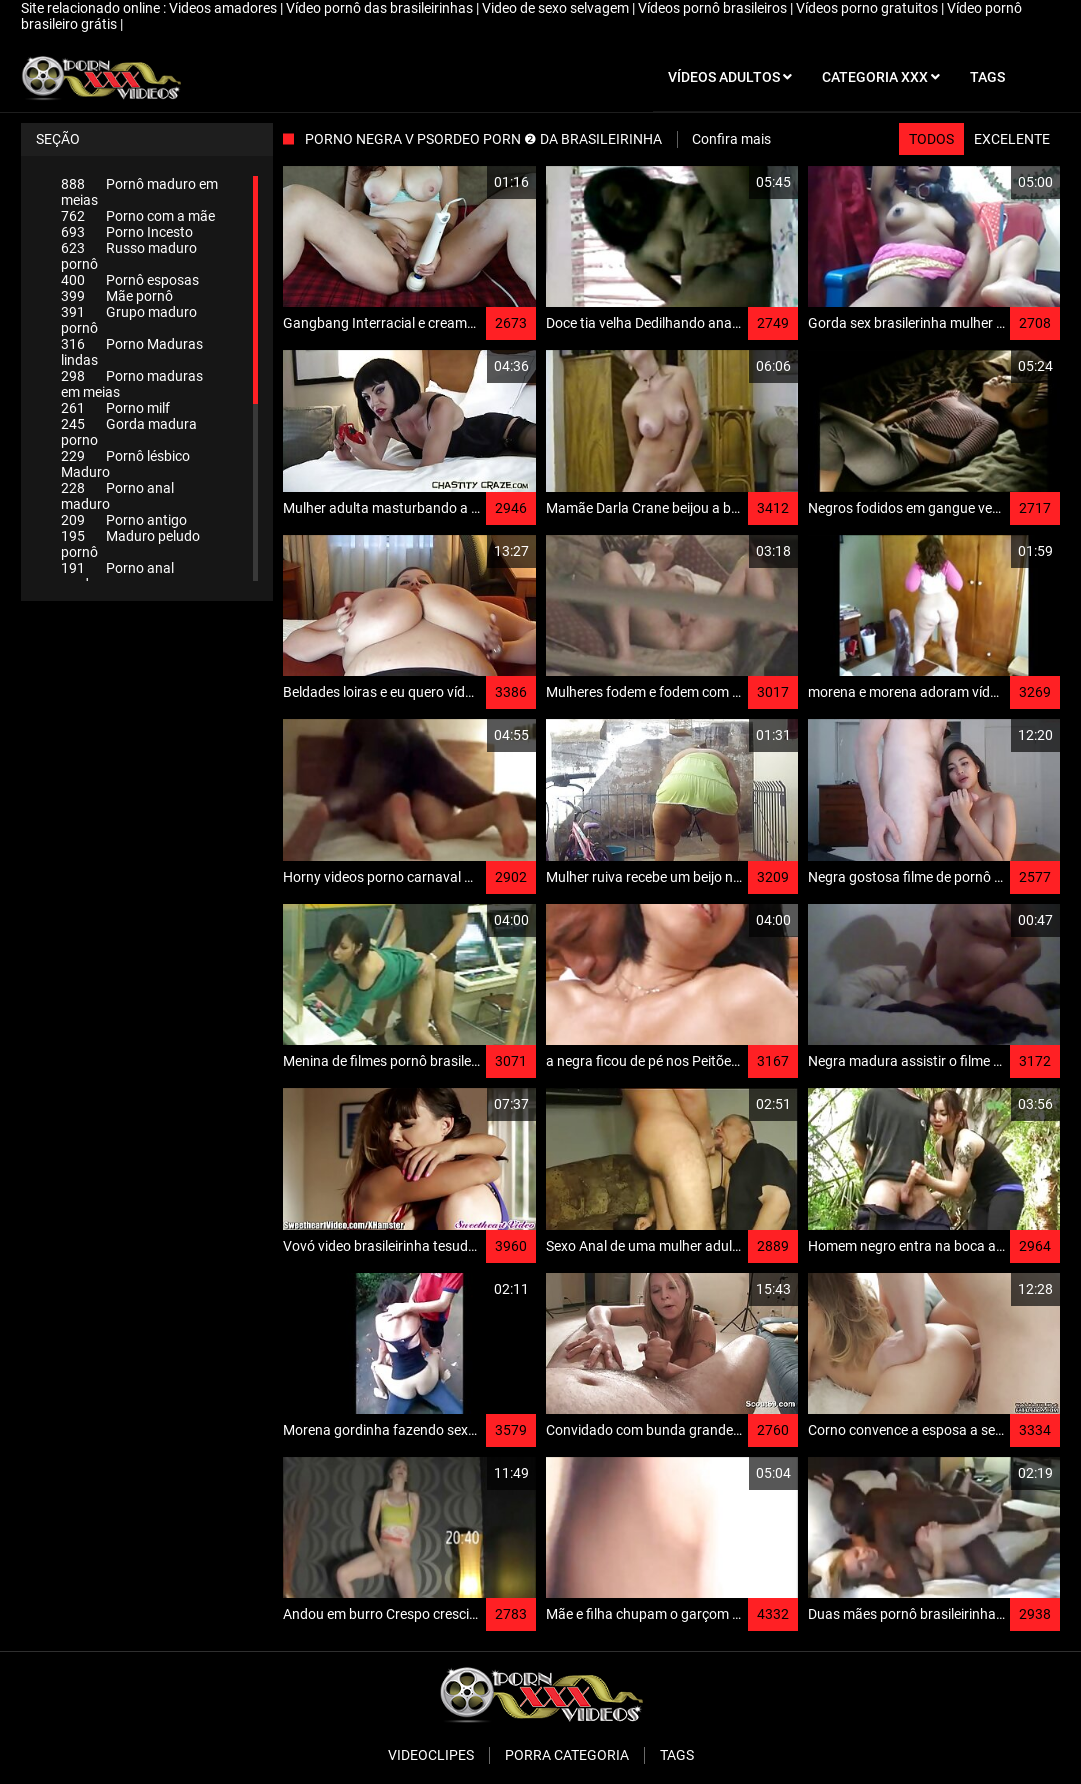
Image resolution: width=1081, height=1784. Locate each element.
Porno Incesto (127, 232)
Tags (677, 1755)
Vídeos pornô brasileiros (714, 8)
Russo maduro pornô (129, 256)
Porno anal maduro (117, 496)
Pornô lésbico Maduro (125, 464)
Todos (931, 139)
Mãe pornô (117, 296)
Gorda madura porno (129, 432)
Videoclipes (431, 1755)
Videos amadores (224, 8)
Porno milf (115, 408)
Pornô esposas (130, 280)
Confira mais (731, 139)
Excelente (1012, 139)
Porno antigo (124, 520)
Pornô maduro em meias (139, 192)
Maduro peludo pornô (130, 544)
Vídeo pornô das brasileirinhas (381, 8)
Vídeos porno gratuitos (868, 8)
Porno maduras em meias (132, 384)
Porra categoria (567, 1755)
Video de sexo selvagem (557, 8)
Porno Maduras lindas (132, 352)
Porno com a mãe (138, 216)
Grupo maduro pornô (129, 320)
